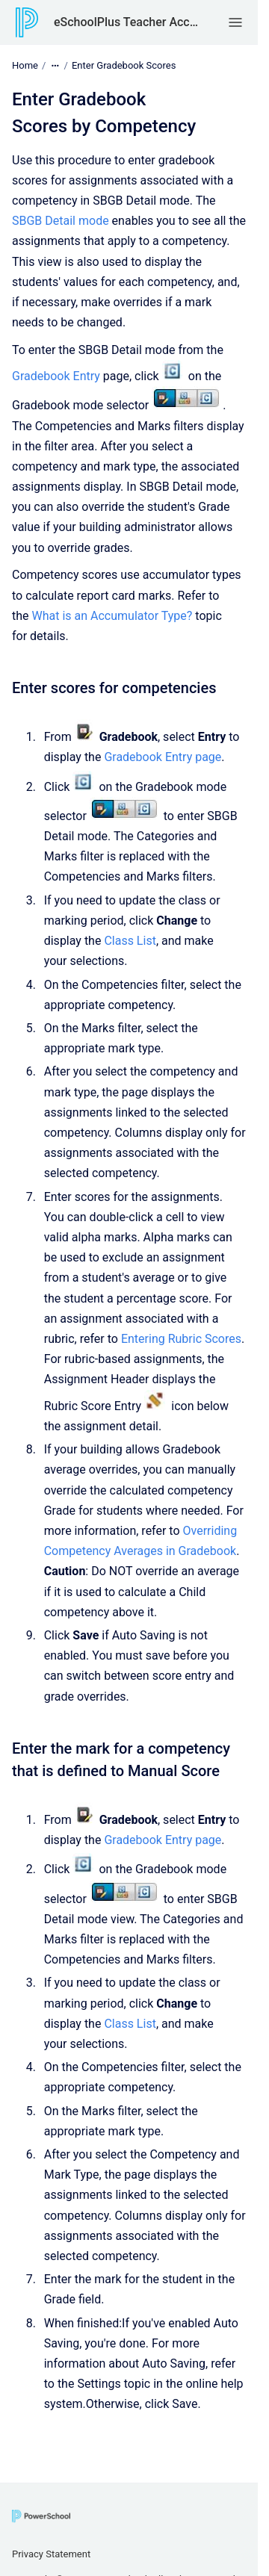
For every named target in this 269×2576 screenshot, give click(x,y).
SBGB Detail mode (60, 221)
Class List (130, 941)
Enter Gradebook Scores (124, 65)
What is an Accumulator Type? (112, 616)
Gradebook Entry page (162, 757)
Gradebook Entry (56, 376)
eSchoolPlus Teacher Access (127, 22)
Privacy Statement (51, 2554)
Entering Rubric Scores (181, 1339)
